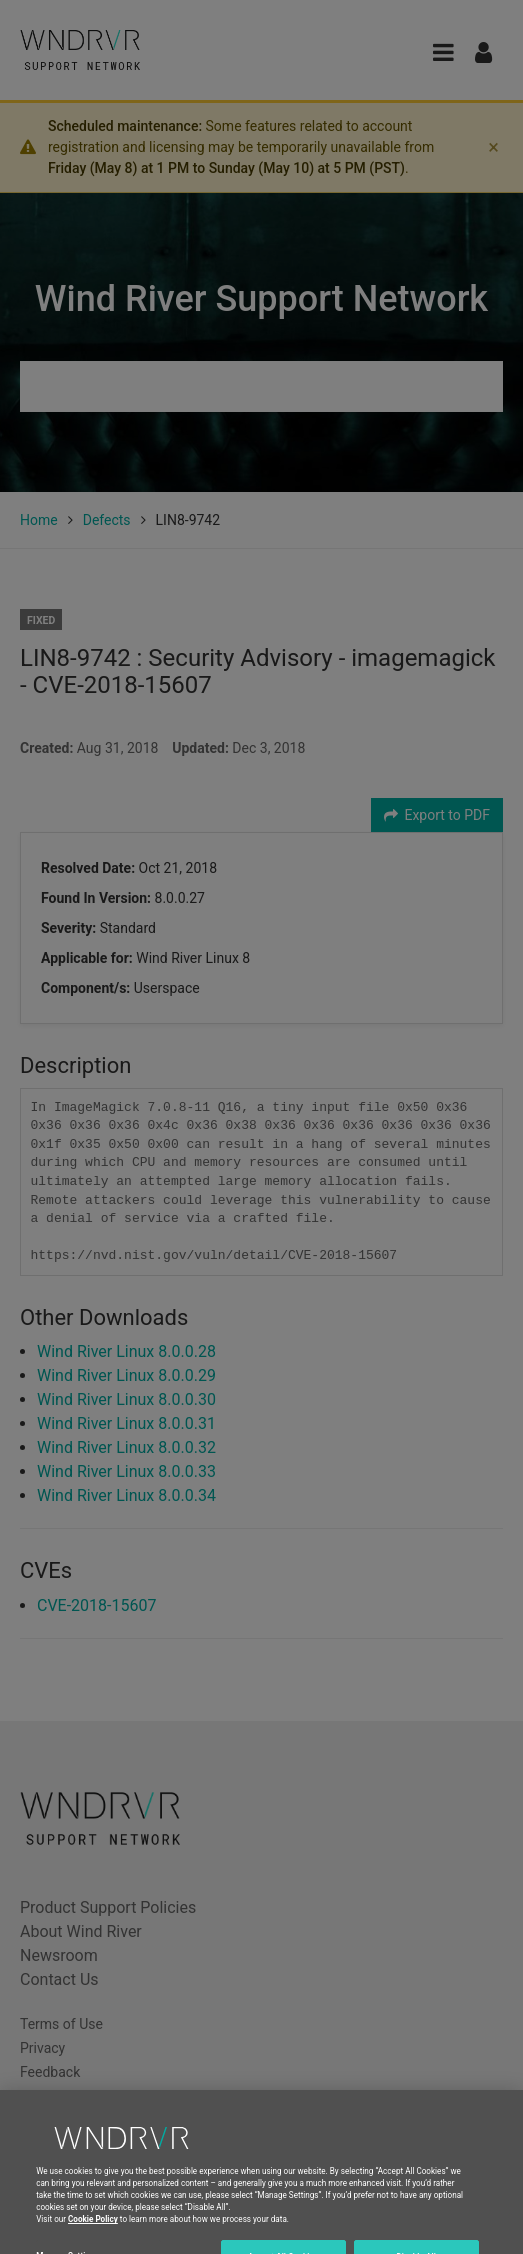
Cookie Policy (93, 2230)
